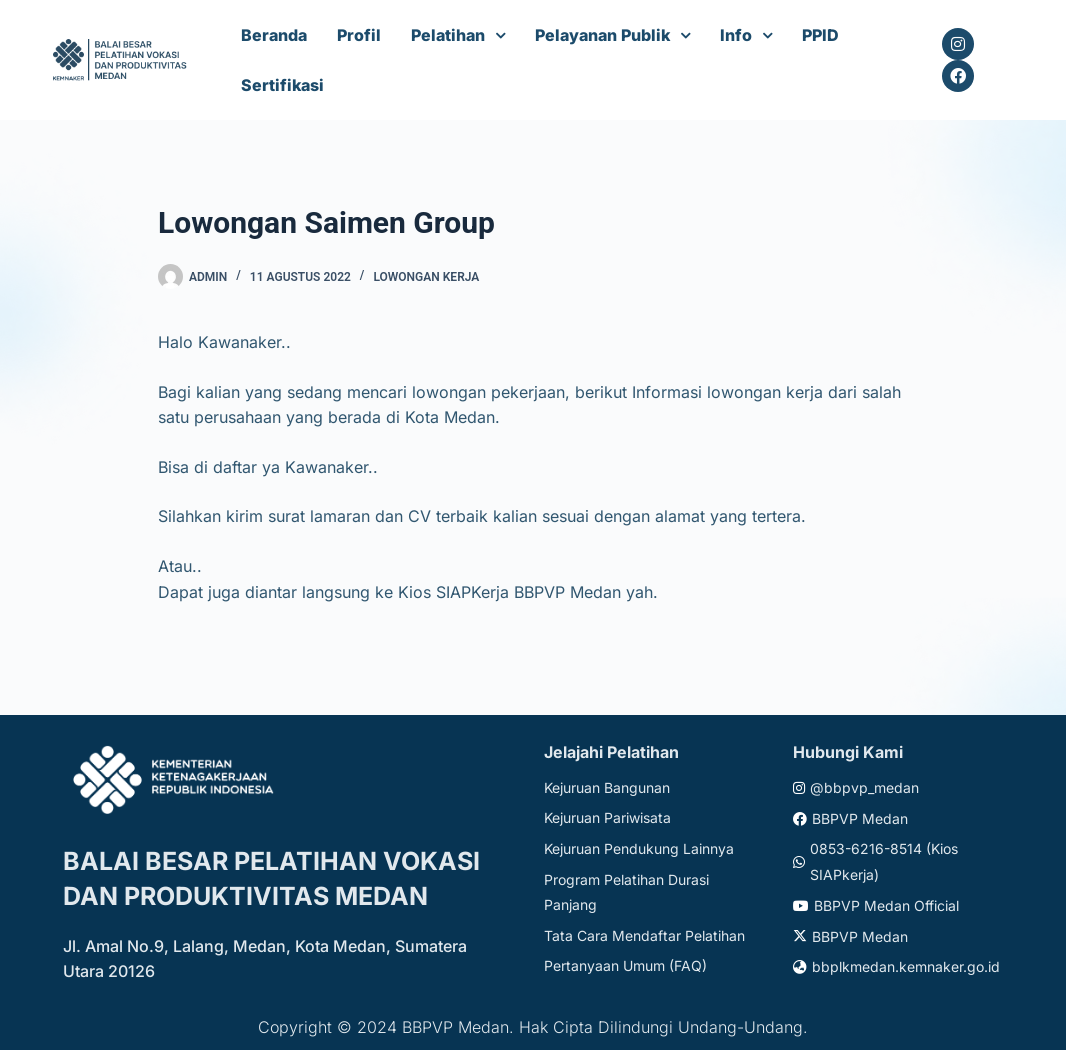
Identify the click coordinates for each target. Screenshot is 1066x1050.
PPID (820, 35)
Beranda (274, 35)
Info (736, 35)
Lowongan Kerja (426, 277)
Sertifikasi (282, 85)
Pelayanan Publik (602, 35)
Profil (359, 35)
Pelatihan (448, 35)
